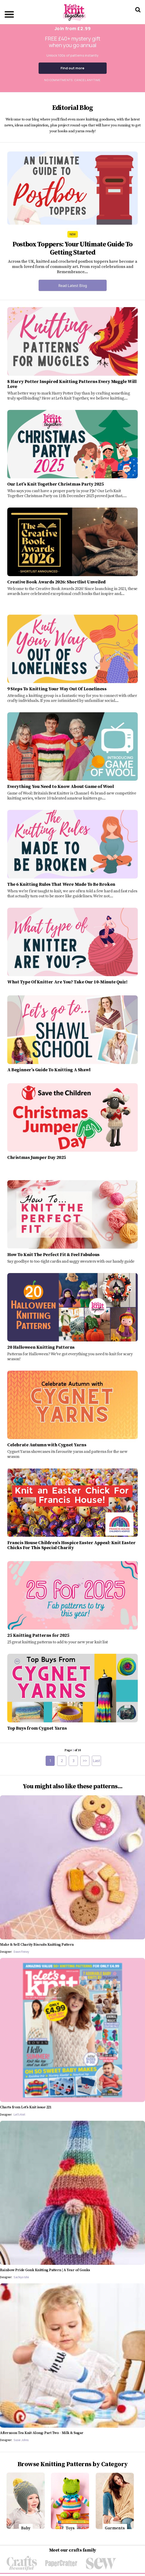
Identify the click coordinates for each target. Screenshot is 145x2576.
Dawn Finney (21, 1952)
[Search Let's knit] (137, 15)
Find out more (72, 68)
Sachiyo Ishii (21, 2277)
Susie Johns (21, 2440)
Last (96, 1760)
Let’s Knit (19, 2114)
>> (85, 1760)
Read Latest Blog (72, 285)
